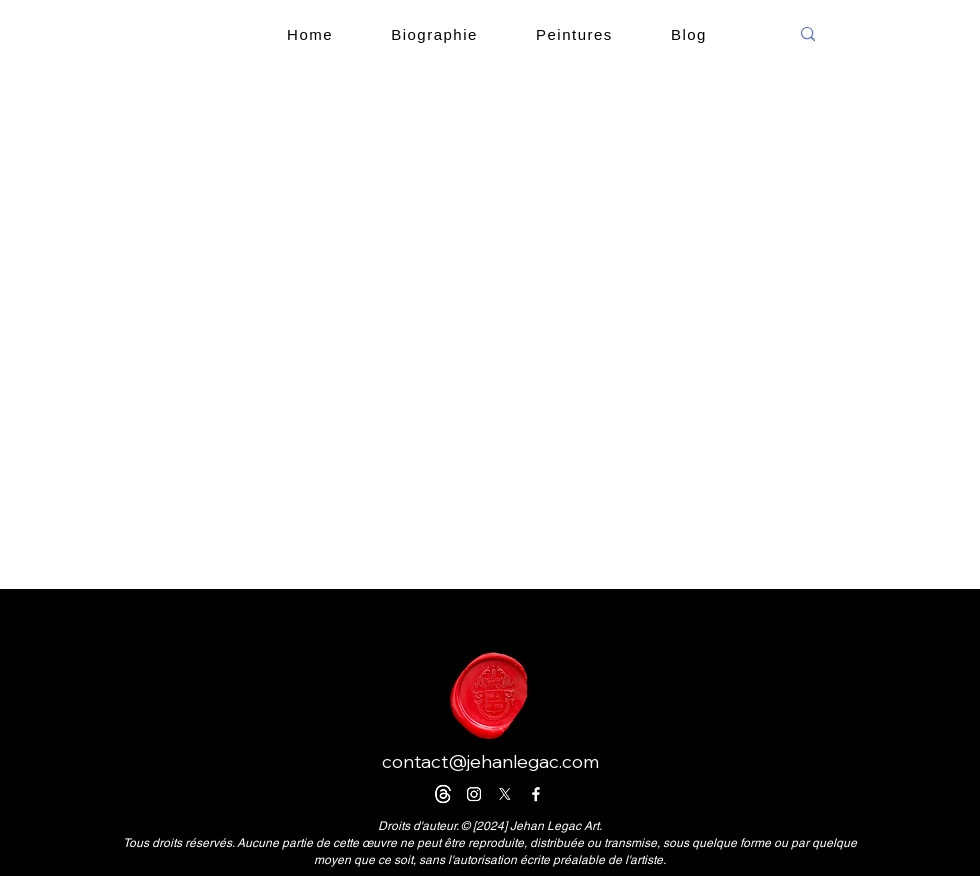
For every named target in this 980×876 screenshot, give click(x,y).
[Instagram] (474, 794)
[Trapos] (443, 794)
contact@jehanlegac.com (490, 761)
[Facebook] (536, 794)
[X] (505, 794)
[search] (883, 34)
